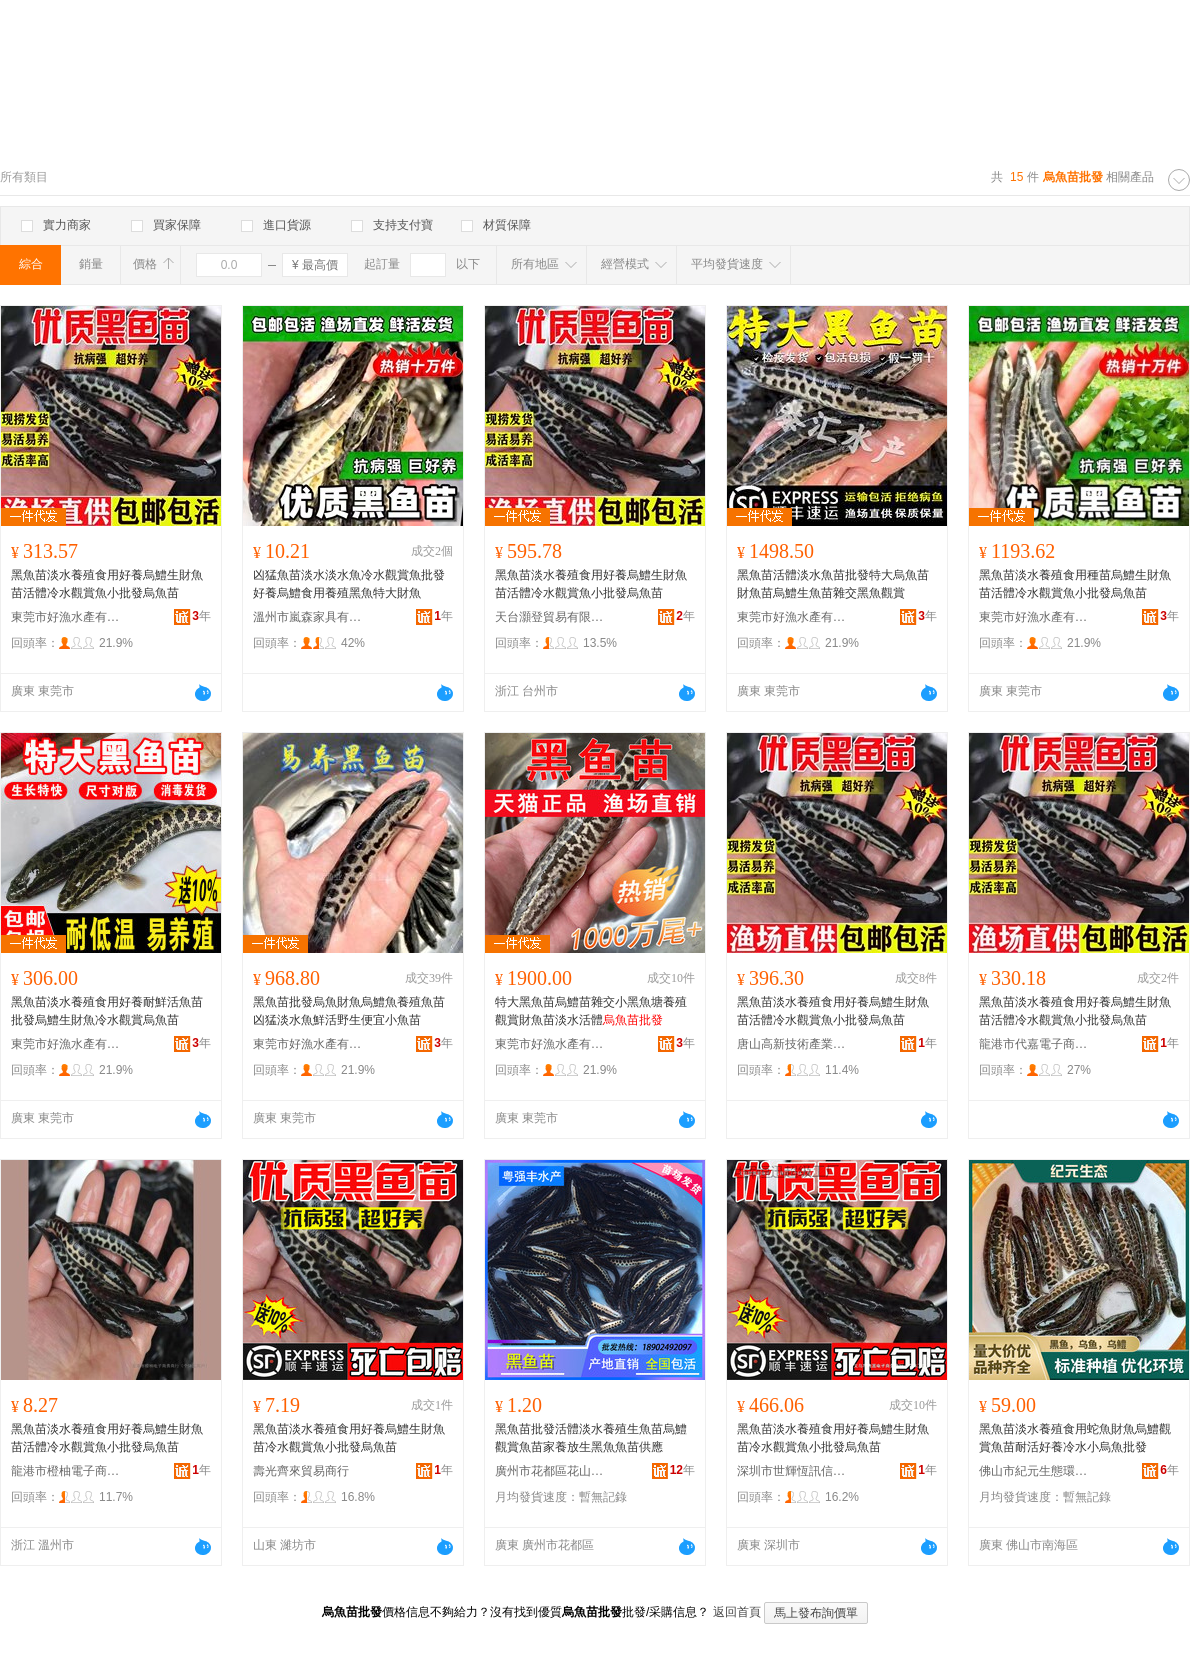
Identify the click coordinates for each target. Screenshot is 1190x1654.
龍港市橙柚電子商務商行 (66, 1471)
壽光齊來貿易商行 (301, 1471)
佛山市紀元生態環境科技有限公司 (1034, 1471)
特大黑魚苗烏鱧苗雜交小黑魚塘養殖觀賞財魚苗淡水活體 (591, 1011)
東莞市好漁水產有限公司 (66, 617)
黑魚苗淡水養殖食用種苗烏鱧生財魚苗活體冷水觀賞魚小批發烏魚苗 (1075, 584)
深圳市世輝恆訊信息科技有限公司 (792, 1471)
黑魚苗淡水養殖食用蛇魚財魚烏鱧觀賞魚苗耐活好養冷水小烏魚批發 (1075, 1438)
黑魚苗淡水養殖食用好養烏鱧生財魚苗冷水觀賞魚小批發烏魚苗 (349, 1438)
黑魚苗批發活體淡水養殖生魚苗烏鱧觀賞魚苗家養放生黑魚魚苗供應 (591, 1438)
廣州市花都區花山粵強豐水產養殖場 (550, 1471)
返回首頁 (737, 1612)
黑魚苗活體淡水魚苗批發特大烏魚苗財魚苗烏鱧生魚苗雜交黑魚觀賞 (833, 584)
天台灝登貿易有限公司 (550, 617)
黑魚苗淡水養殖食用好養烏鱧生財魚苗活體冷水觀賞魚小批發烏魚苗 (107, 584)
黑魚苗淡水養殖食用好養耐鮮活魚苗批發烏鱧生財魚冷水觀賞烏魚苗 (107, 1011)
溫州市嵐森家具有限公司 (308, 617)
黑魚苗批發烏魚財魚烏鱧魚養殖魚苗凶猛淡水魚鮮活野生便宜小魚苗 (349, 1011)
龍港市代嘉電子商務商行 (1034, 1044)
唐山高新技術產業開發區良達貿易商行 (792, 1044)
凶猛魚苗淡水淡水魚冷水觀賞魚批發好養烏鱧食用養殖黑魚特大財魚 (349, 584)
